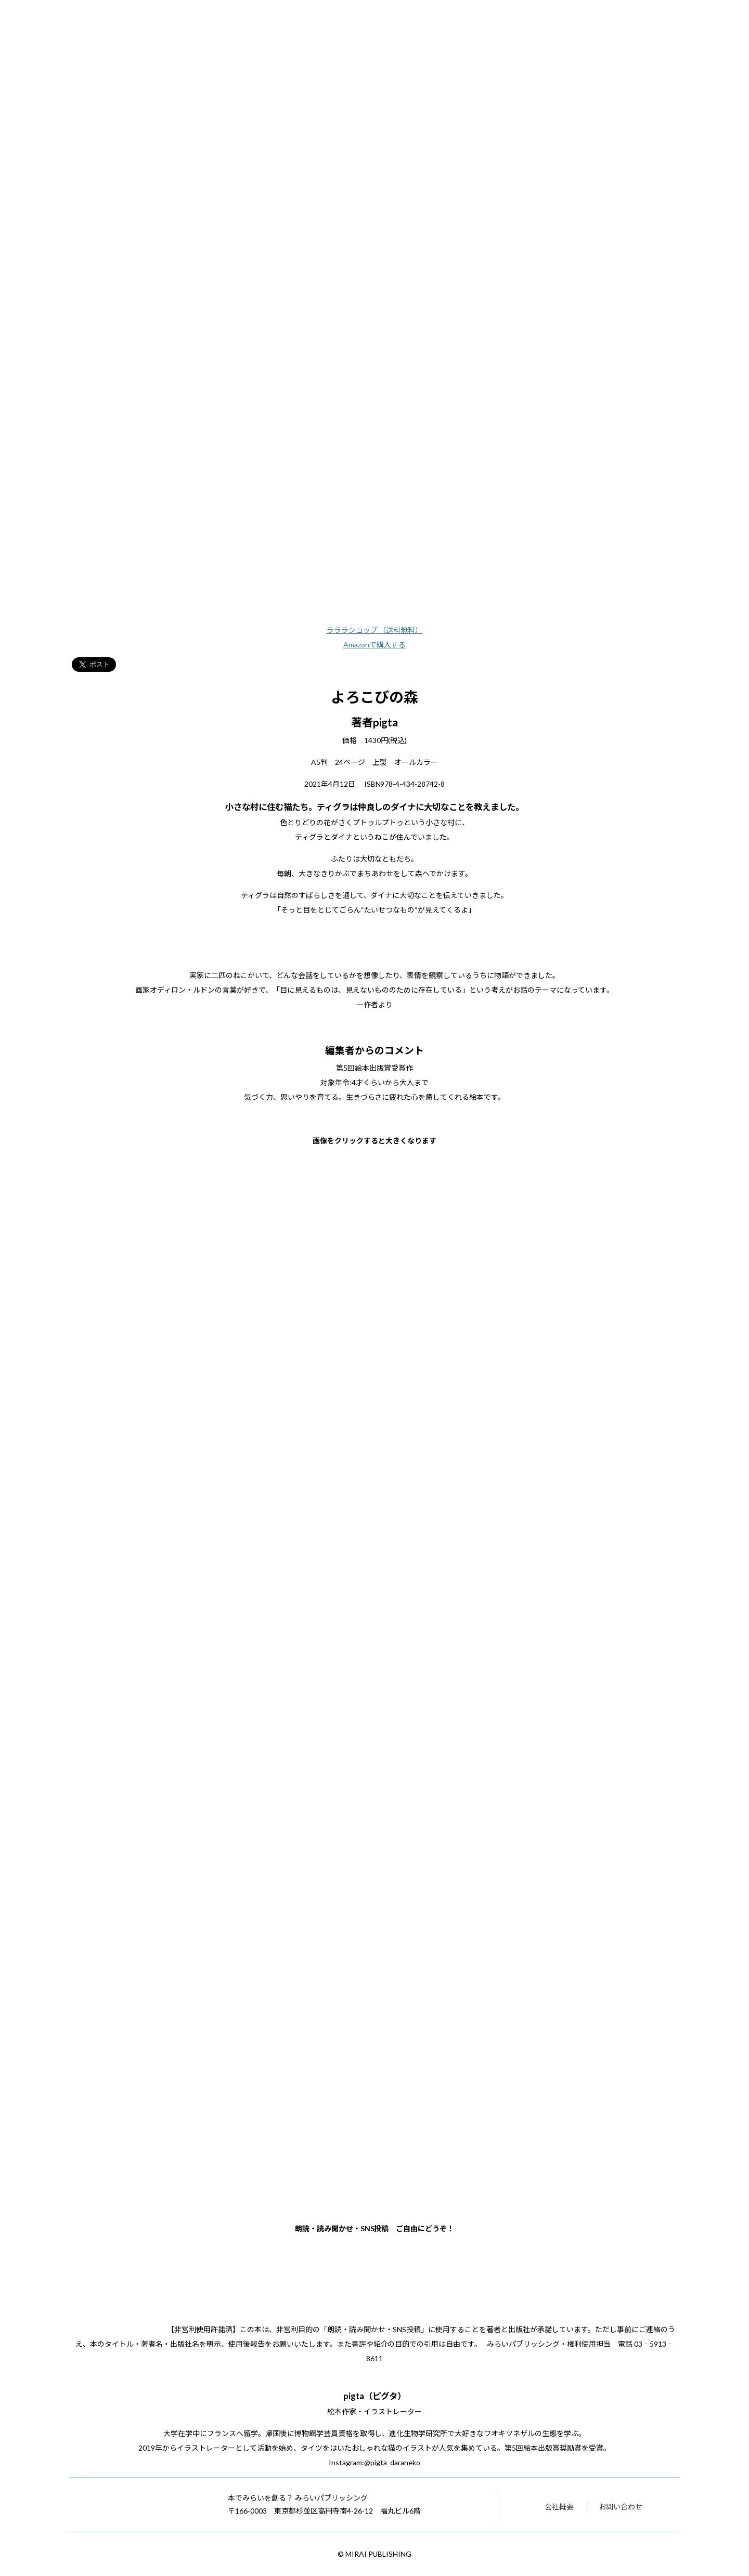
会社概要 (559, 2506)
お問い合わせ (620, 2506)
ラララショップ (375, 630)
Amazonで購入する (374, 644)
